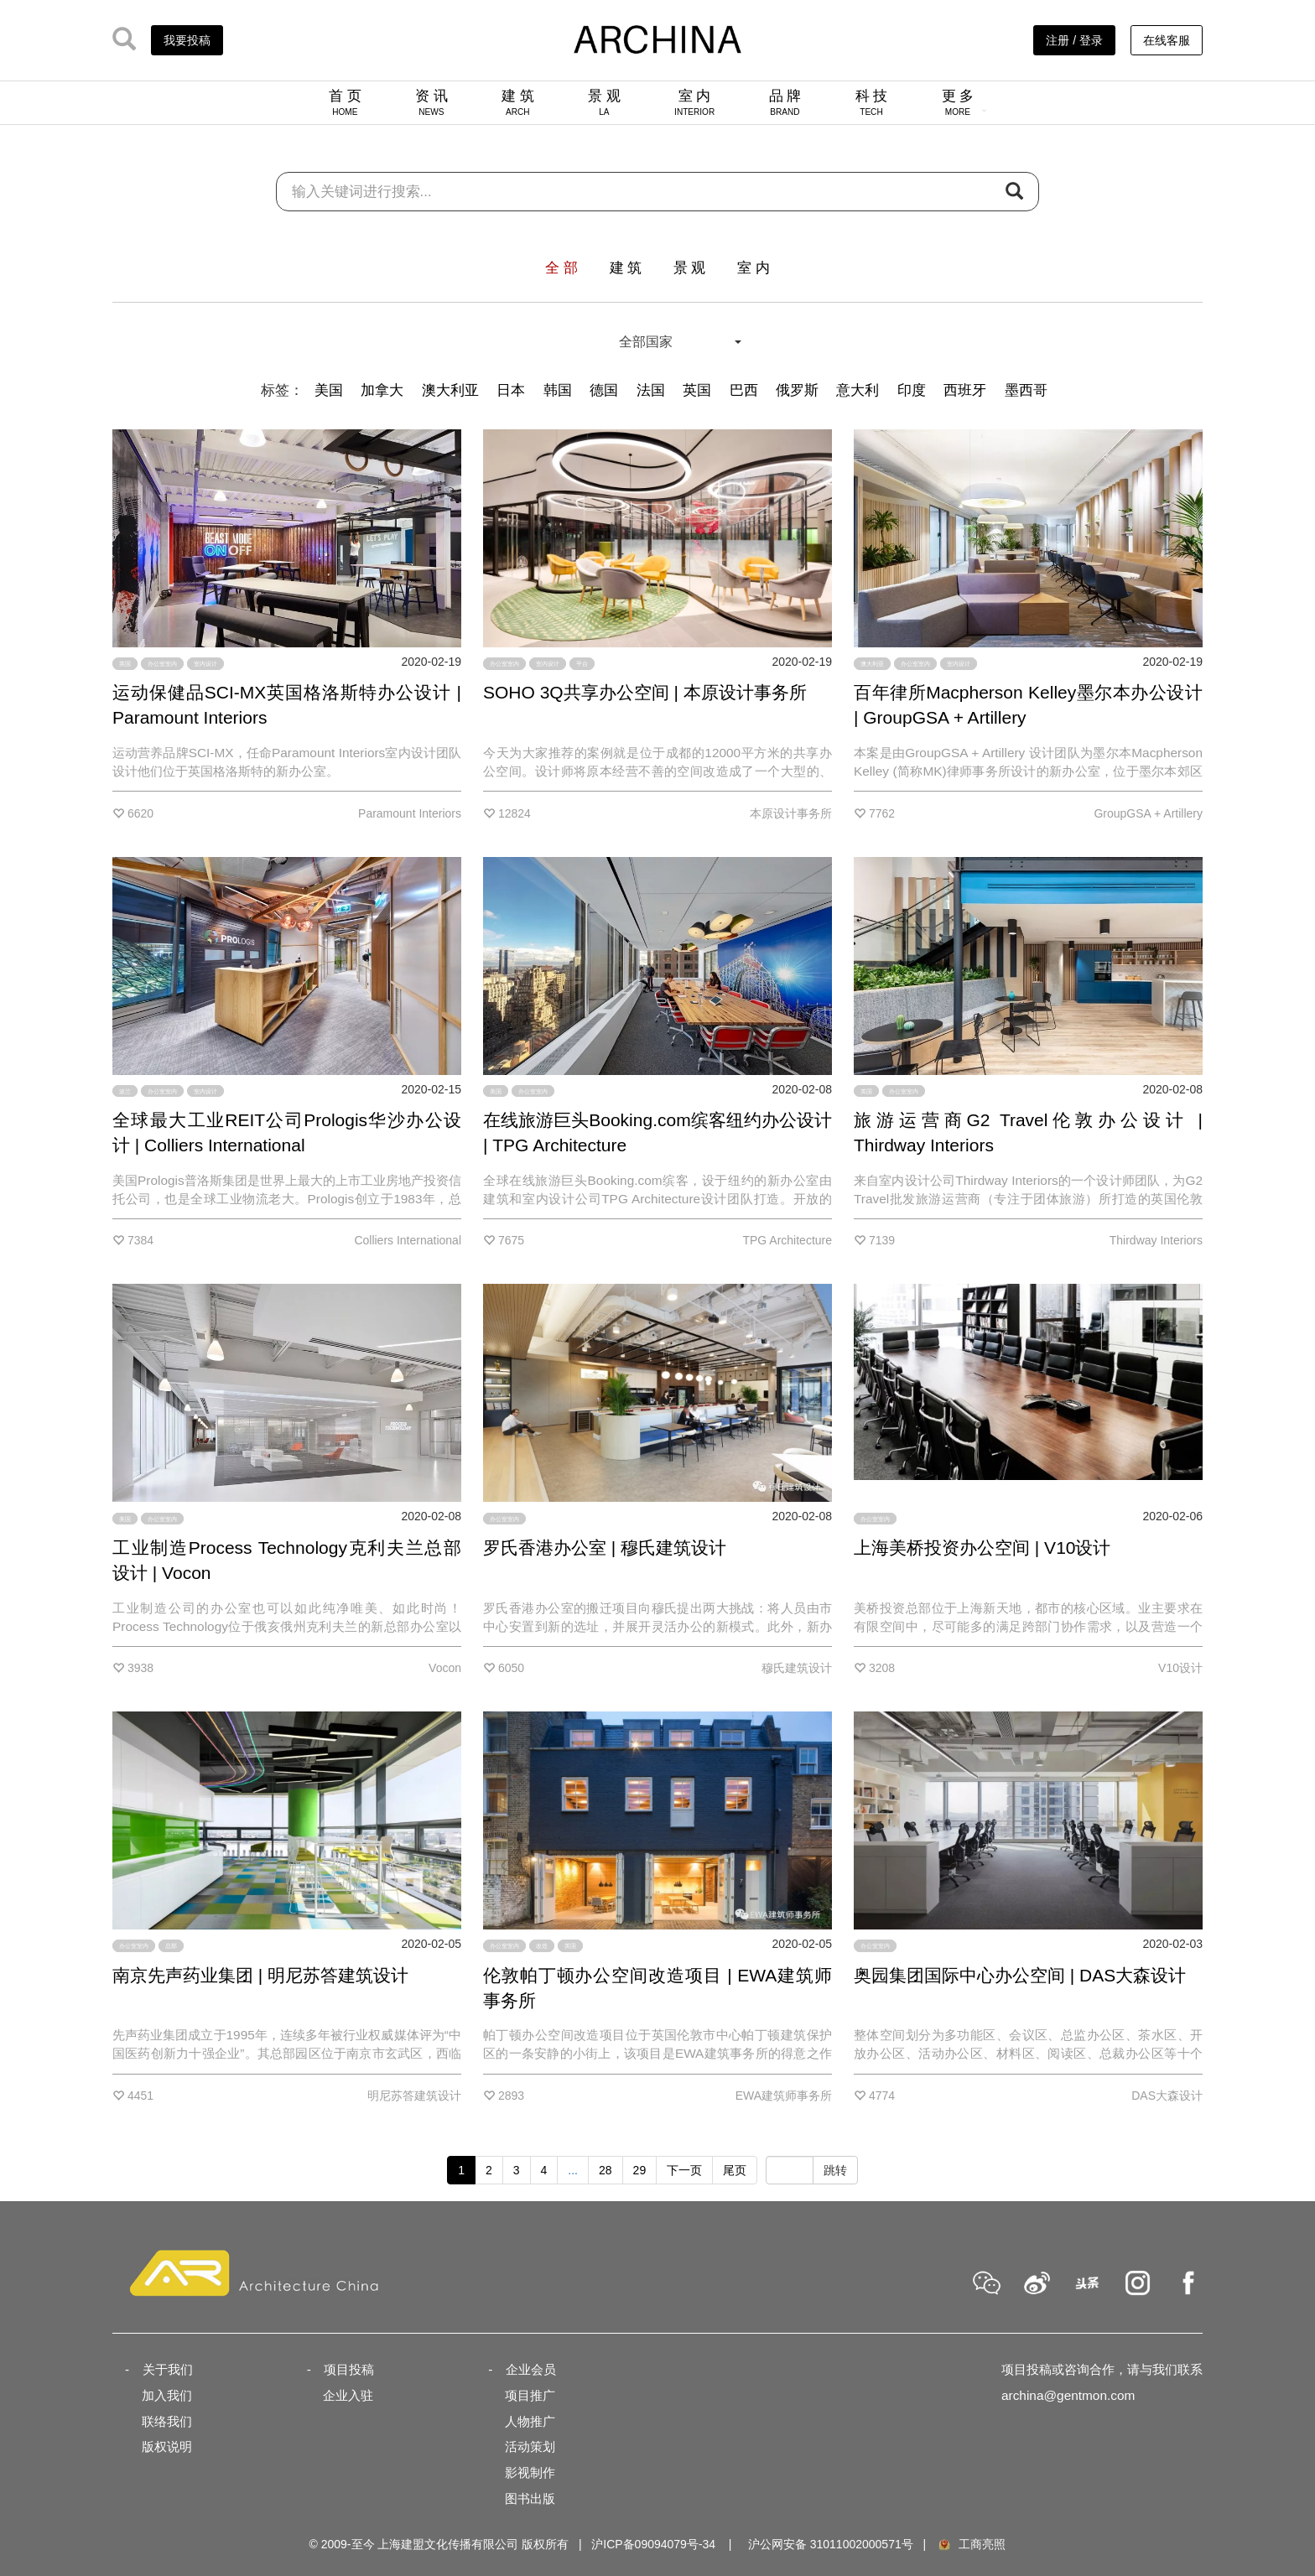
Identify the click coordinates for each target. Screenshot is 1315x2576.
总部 (171, 1946)
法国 (651, 390)
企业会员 (531, 2369)
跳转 (835, 2170)
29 (640, 2170)
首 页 (345, 102)
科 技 (871, 102)
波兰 (125, 1091)
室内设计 (205, 664)
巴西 (744, 390)
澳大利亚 (450, 390)
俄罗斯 (797, 390)
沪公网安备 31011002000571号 (830, 2544)
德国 (604, 390)
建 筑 (518, 102)
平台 (582, 664)
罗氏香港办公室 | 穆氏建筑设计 (604, 1547)
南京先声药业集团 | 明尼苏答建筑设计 (260, 1975)
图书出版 (530, 2498)
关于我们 (168, 2369)
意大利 (857, 390)
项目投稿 (349, 2369)
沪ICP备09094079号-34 (653, 2544)
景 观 (604, 102)
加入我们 (167, 2395)
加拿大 (382, 390)
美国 (328, 390)
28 (605, 2170)
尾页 (734, 2170)
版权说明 (167, 2446)
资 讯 (431, 102)
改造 (542, 1946)
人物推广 (530, 2421)
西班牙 (964, 390)
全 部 (561, 268)
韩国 (557, 390)
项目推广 (530, 2395)
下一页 (684, 2170)
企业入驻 (348, 2395)
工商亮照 (971, 2544)
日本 (510, 390)
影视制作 (530, 2472)
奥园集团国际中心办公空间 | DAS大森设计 (1020, 1975)
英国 (697, 390)
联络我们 (167, 2421)
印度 (911, 390)
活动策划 (530, 2446)
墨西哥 (1026, 390)
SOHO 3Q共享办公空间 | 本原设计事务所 (645, 692)
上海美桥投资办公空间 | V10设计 (982, 1547)
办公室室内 (162, 664)
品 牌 (785, 102)
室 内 (694, 102)
